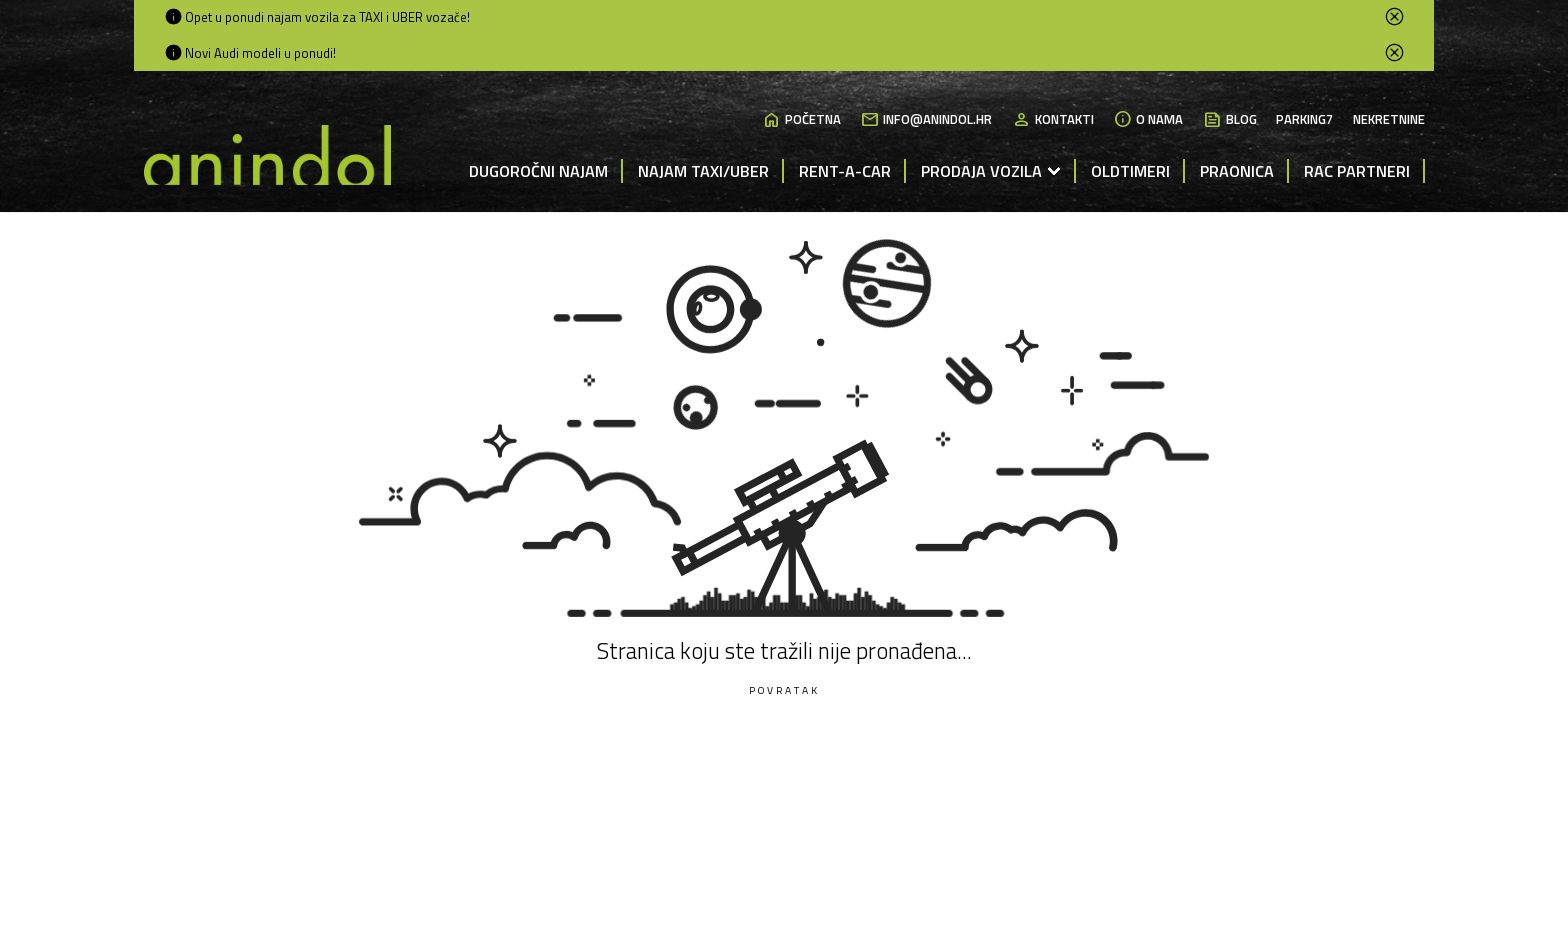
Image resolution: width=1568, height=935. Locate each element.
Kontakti (1053, 120)
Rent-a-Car (845, 171)
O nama (1148, 120)
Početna (801, 120)
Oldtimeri (1130, 171)
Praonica (1237, 171)
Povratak (784, 690)
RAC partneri (1357, 171)
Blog (1230, 120)
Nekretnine (1389, 119)
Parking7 (1304, 119)
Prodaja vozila (981, 171)
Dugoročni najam (538, 171)
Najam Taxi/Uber (703, 171)
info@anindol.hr (926, 120)
